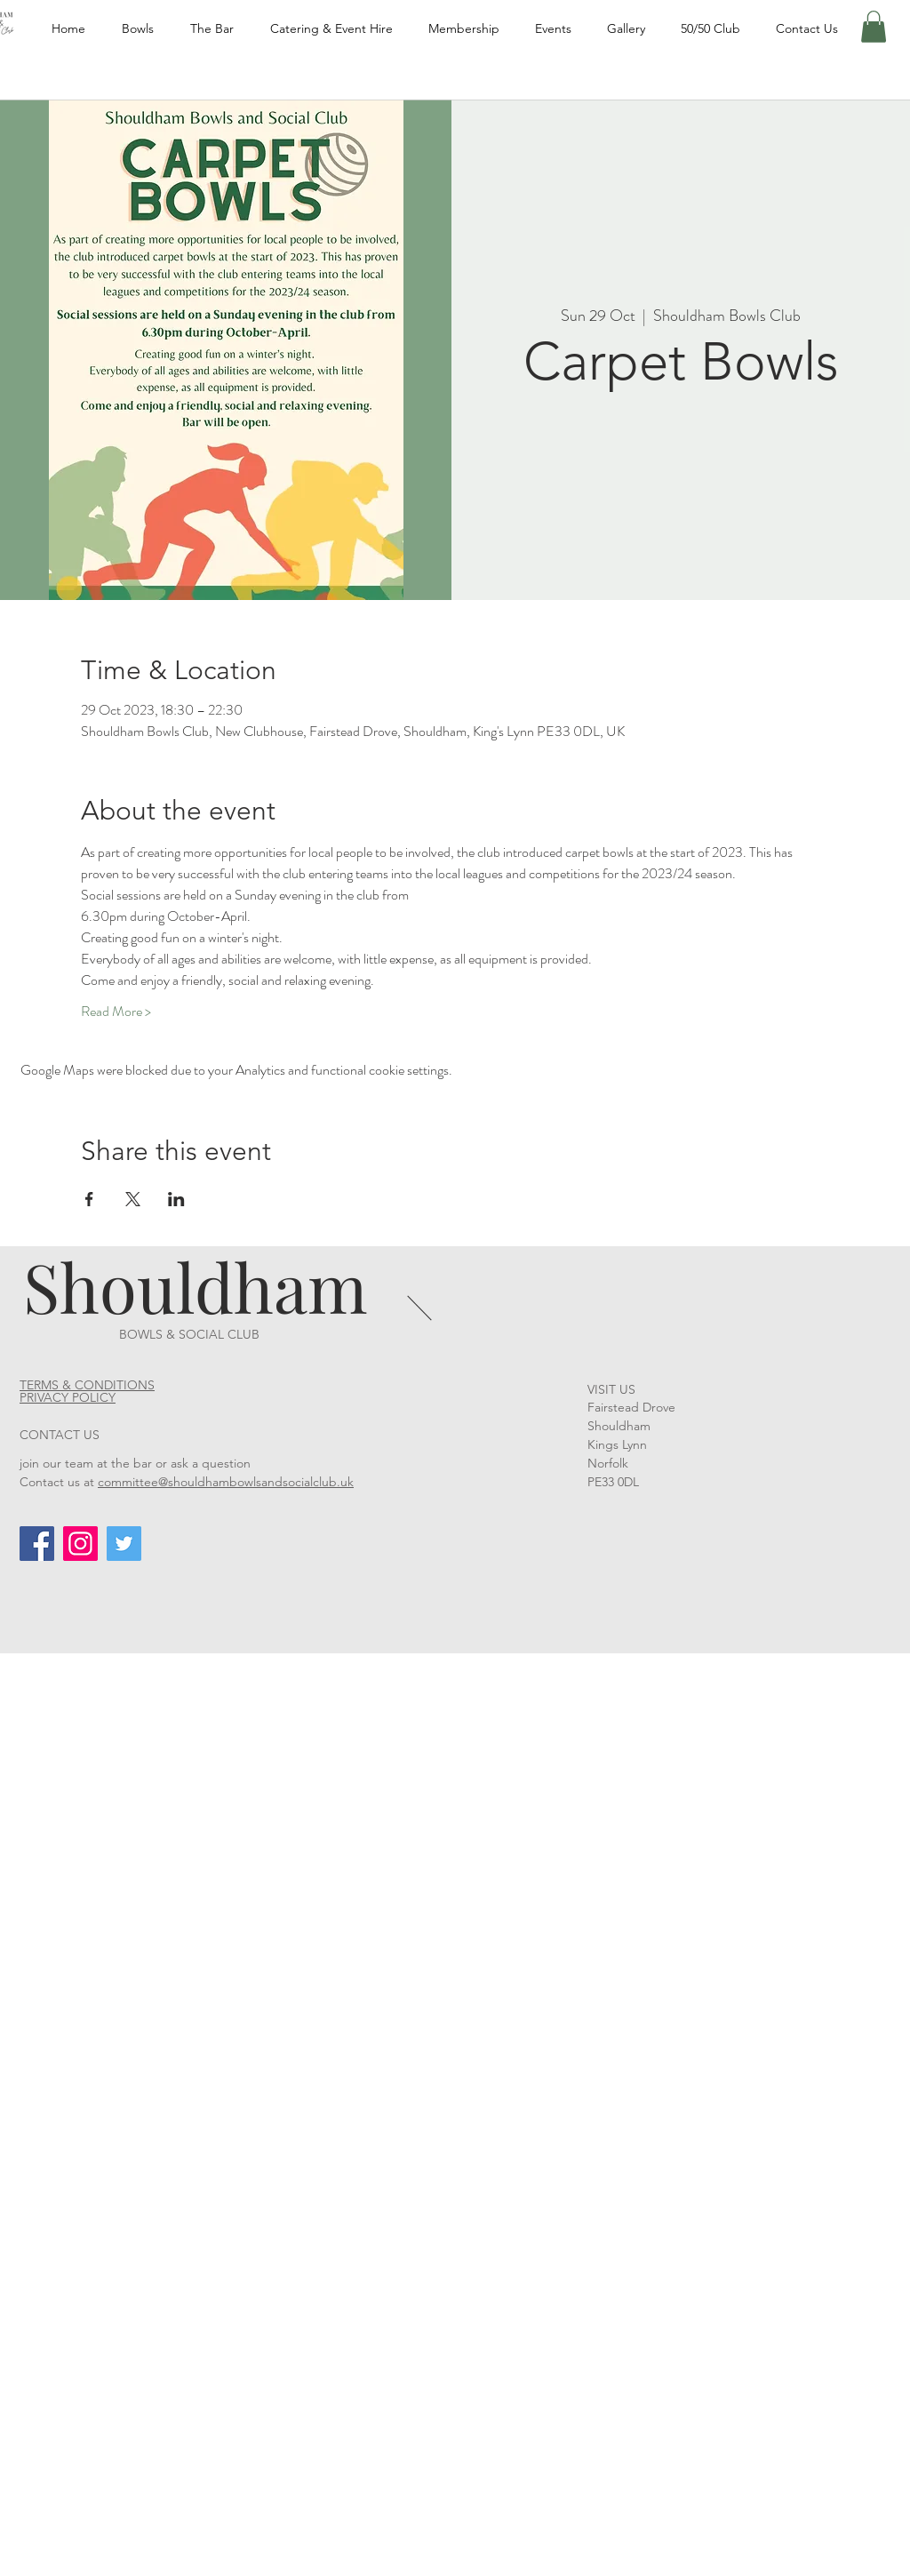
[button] (873, 27)
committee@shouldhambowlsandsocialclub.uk (226, 1482)
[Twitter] (124, 1543)
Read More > (116, 1011)
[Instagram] (80, 1543)
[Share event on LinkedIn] (176, 1199)
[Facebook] (37, 1543)
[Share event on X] (132, 1199)
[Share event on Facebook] (89, 1199)
